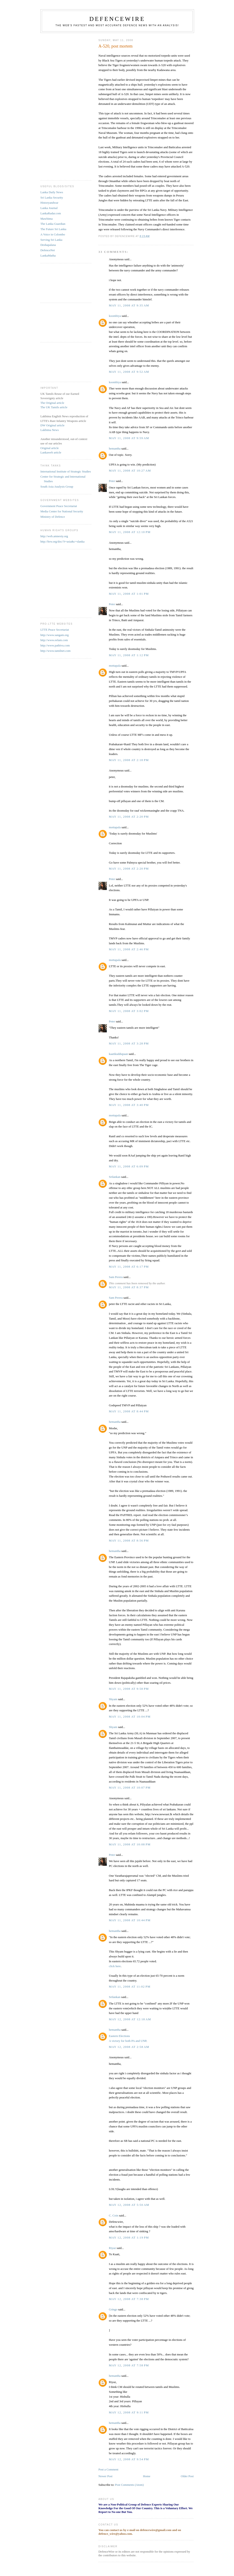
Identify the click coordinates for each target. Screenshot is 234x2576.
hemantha (115, 448)
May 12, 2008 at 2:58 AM (129, 2047)
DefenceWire (117, 19)
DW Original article (52, 425)
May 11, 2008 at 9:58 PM (129, 1688)
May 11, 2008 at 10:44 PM (130, 1920)
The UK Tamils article (53, 407)
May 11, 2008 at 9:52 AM (129, 371)
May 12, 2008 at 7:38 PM (129, 2299)
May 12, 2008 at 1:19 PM (129, 2237)
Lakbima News (49, 430)
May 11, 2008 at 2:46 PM (129, 949)
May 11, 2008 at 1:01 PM (129, 593)
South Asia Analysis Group (56, 486)
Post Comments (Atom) (129, 2484)
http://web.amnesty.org (54, 536)
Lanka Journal (49, 208)
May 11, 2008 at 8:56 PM (129, 1540)
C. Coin (113, 2215)
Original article (49, 448)
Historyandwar (49, 202)
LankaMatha (48, 255)
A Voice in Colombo (52, 234)
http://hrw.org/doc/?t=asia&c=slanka (62, 541)
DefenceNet (47, 250)
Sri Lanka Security (51, 197)
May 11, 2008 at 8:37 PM (129, 1287)
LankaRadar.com (50, 213)
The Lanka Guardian (52, 223)
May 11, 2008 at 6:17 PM (129, 1266)
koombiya (115, 316)
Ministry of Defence (52, 516)
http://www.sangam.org (54, 635)
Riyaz (112, 2248)
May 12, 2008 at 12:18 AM (130, 2019)
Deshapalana (48, 245)
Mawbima (46, 218)
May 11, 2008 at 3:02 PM (129, 1011)
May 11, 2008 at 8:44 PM (129, 1411)
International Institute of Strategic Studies (65, 471)
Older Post (187, 2476)
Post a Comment (108, 2469)
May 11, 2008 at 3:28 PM (129, 1043)
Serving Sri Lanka (51, 239)
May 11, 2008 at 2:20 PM (129, 816)
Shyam (113, 1699)
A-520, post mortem (115, 46)
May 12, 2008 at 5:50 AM (129, 2205)
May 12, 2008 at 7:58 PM (129, 2365)
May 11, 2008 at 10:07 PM (130, 1787)
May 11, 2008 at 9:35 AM (129, 305)
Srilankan (114, 1177)
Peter (112, 481)
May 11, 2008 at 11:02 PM (129, 1986)
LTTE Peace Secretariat (54, 629)
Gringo (113, 2309)
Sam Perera (116, 1277)
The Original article (52, 403)
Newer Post (105, 2476)
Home (146, 2476)
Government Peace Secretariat (58, 506)
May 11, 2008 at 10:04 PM (130, 1716)
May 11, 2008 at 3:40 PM (129, 1105)
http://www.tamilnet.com (55, 650)
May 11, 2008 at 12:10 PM (130, 532)
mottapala (115, 665)
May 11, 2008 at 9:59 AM (129, 438)
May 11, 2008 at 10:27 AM (130, 470)
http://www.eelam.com (54, 640)
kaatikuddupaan (118, 1054)
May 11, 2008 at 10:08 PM (130, 1844)
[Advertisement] (59, 104)
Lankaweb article (50, 452)
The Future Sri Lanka (53, 229)
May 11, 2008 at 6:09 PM (129, 1166)
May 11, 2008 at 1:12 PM (129, 655)
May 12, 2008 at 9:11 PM (129, 2412)
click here (115, 1966)
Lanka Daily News (51, 192)
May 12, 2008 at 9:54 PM (129, 2459)
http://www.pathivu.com (55, 645)
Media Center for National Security (61, 511)
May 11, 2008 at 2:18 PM (129, 760)
